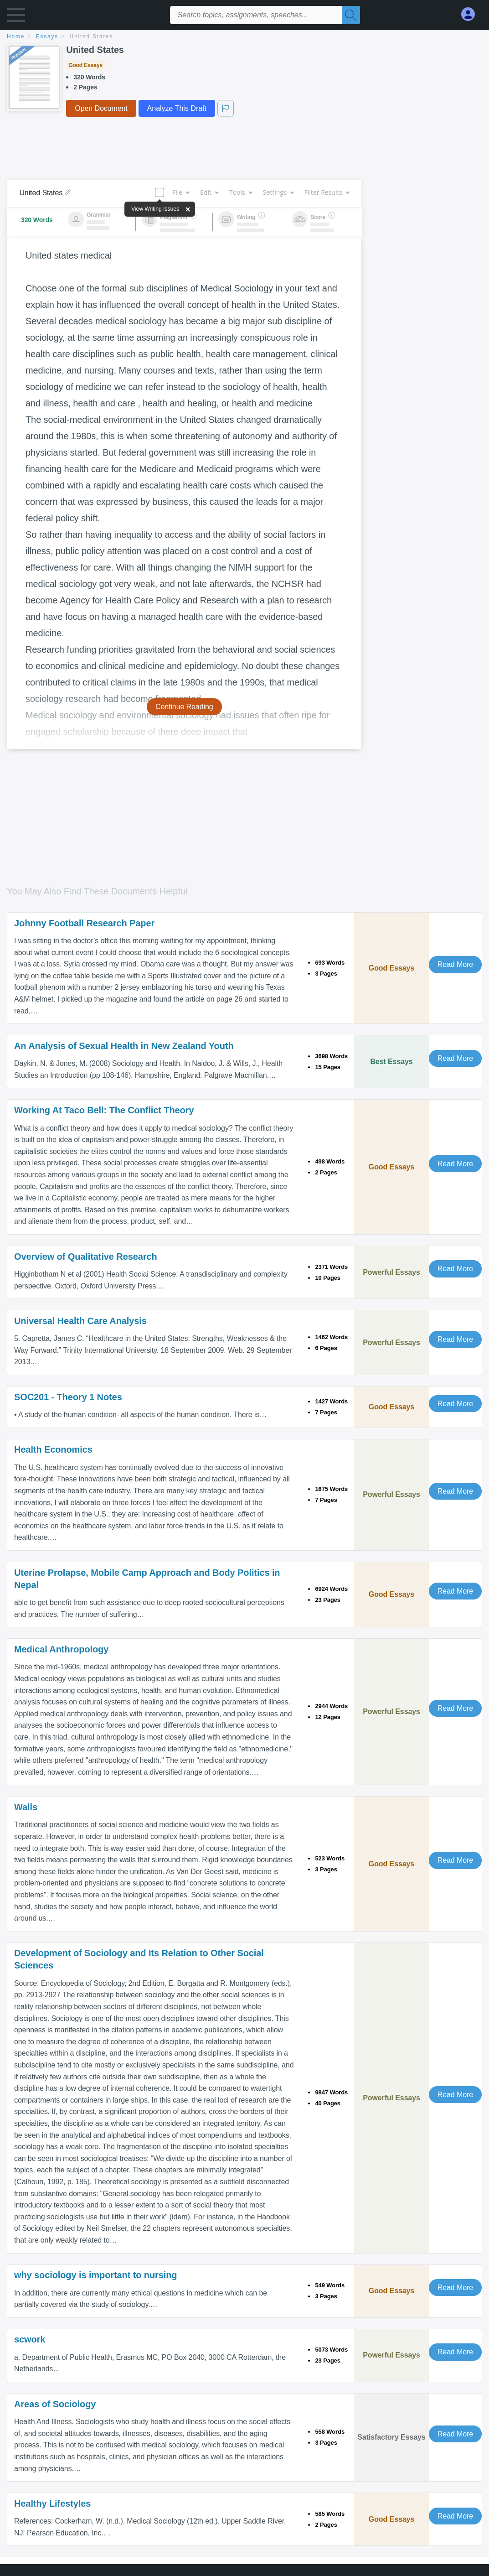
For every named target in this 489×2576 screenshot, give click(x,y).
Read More (455, 964)
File (180, 192)
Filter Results (326, 192)
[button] (16, 17)
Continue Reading (184, 707)
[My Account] (471, 14)
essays (47, 36)
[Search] (351, 15)
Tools (240, 192)
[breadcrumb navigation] (244, 37)
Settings (278, 192)
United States (91, 36)
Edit (209, 192)
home (16, 36)
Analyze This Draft (176, 108)
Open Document (101, 108)
